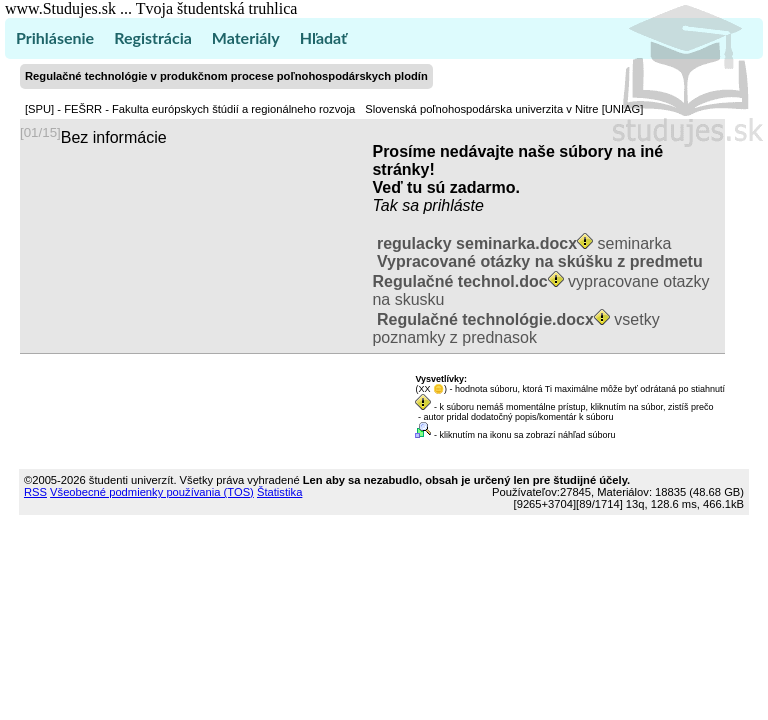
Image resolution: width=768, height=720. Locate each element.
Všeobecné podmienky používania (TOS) (152, 492)
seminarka (521, 243)
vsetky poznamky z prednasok (515, 328)
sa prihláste (443, 205)
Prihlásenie (55, 37)
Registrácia (153, 37)
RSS (35, 492)
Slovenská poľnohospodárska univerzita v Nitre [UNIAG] (504, 109)
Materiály (246, 37)
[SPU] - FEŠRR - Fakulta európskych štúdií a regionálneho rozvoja (190, 109)
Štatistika (279, 492)
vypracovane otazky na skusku (540, 280)
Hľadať (323, 37)
